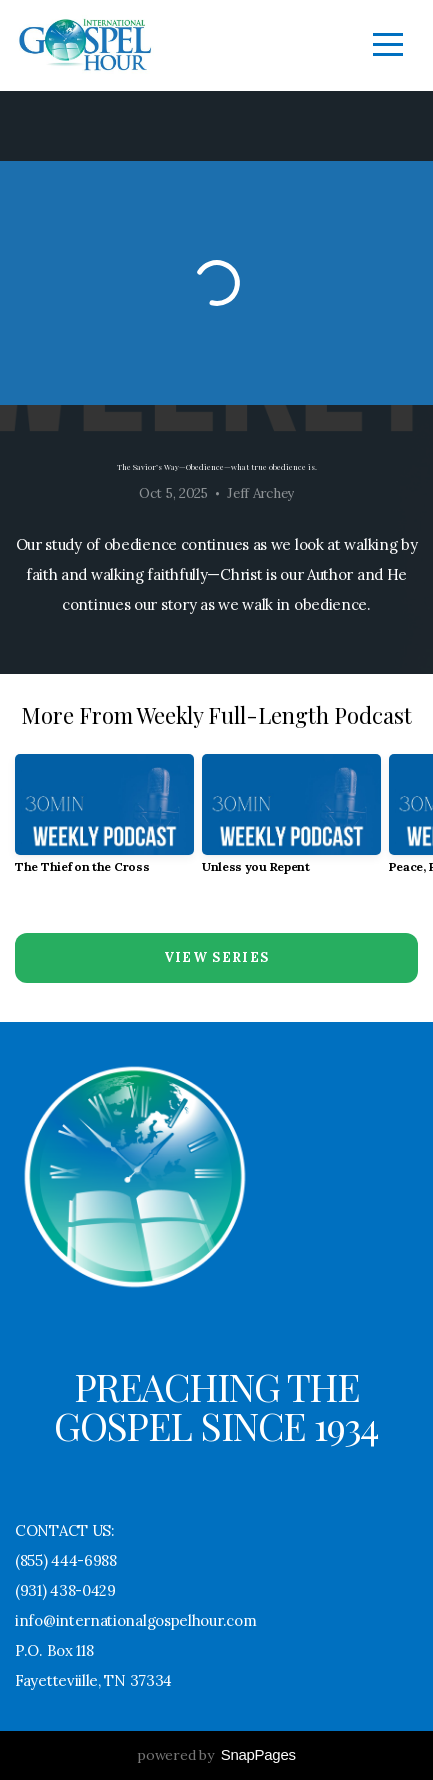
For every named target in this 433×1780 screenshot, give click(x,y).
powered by (216, 1755)
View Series (216, 957)
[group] (104, 821)
